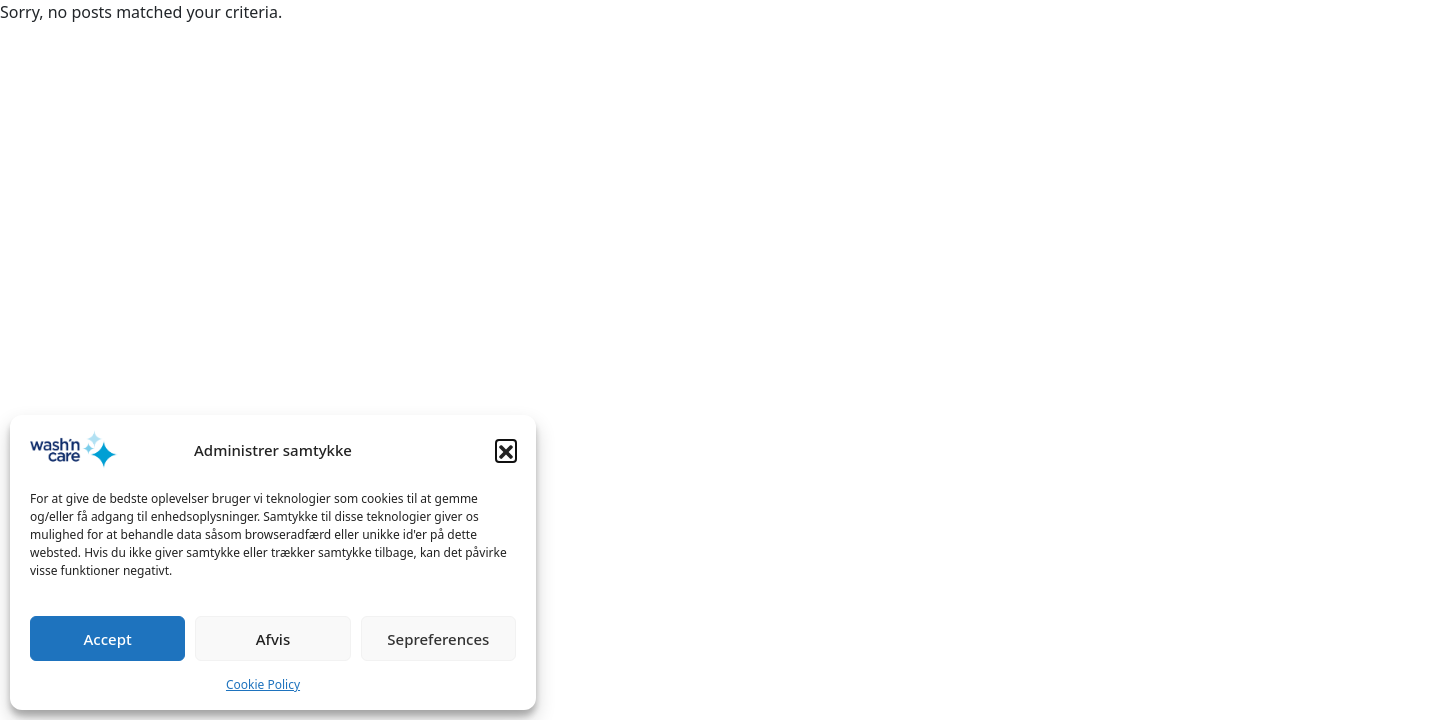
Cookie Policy (263, 684)
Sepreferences (438, 639)
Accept (108, 639)
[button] (506, 450)
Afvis (273, 639)
